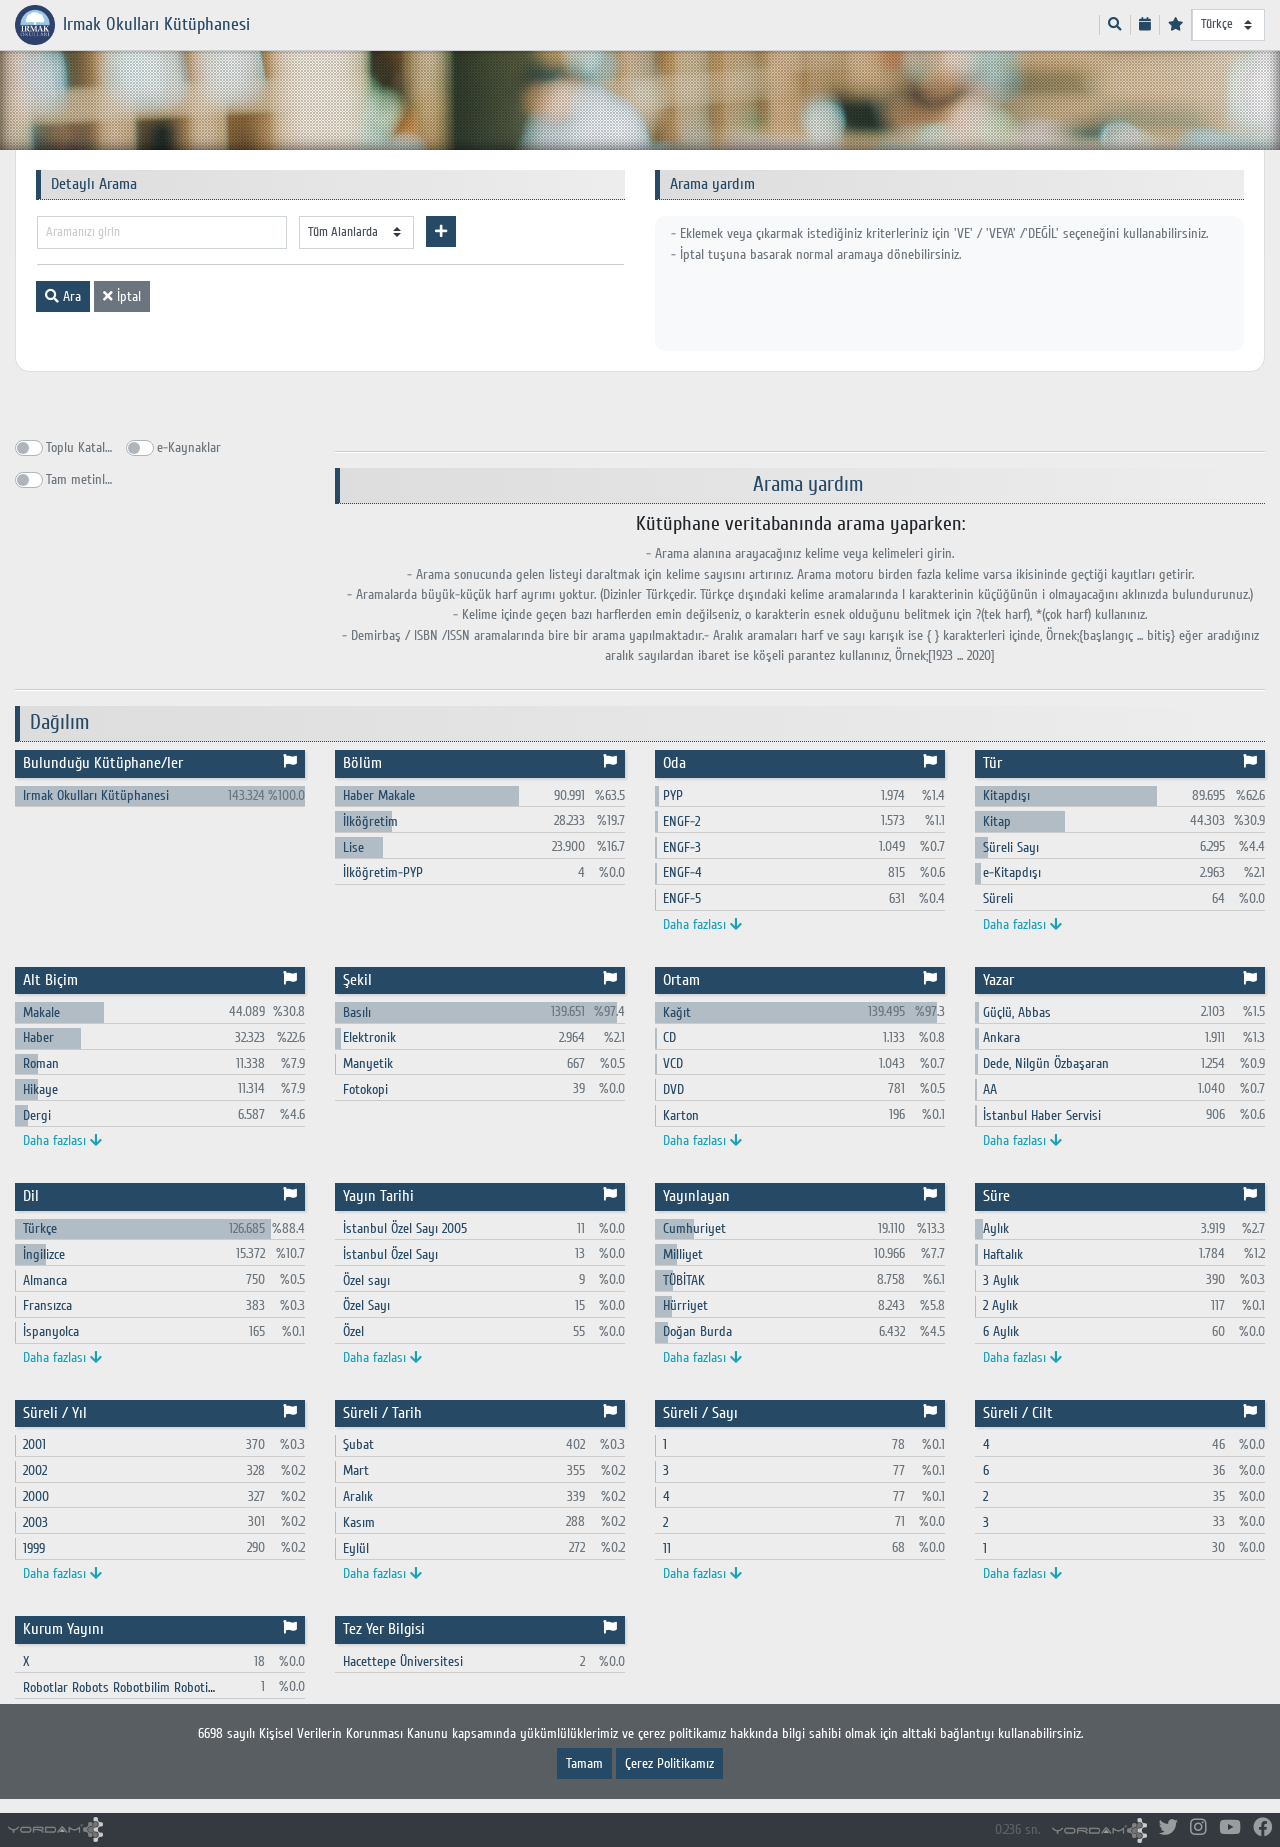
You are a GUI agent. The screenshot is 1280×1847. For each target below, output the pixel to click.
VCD (673, 1063)
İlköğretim (370, 821)
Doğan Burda (697, 1331)
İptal (122, 296)
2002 (35, 1470)
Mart (356, 1470)
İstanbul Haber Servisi (1042, 1115)
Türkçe (40, 1228)
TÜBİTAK (684, 1280)
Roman (41, 1063)
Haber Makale (379, 795)
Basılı (357, 1012)
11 (667, 1548)
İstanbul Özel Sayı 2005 (405, 1228)
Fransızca (47, 1305)
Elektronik (369, 1037)
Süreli (998, 898)
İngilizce (44, 1254)
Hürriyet (685, 1305)
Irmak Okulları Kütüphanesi (96, 795)
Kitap (997, 821)
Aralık (358, 1496)
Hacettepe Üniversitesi (403, 1661)
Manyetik (368, 1063)
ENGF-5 (682, 898)
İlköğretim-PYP (383, 872)
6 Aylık (1001, 1331)
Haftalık (1003, 1254)
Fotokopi (365, 1089)
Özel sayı (366, 1280)
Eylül (356, 1548)
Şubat (358, 1444)
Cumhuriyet (694, 1228)
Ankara (1001, 1037)
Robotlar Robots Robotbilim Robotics (121, 1687)
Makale (41, 1012)
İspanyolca (51, 1331)
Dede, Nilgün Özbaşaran (1046, 1063)
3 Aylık (1001, 1280)
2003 (35, 1522)
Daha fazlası (702, 924)
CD (669, 1037)
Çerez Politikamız (669, 1763)
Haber (38, 1037)
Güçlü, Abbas (1017, 1012)
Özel (353, 1331)
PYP (673, 795)
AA (990, 1089)
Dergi (37, 1115)
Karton (681, 1115)
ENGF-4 (682, 872)
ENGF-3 (682, 847)
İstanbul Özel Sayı (390, 1254)
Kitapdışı (1006, 795)
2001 (34, 1444)
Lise (353, 847)
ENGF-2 (681, 821)
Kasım (359, 1522)
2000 (36, 1496)
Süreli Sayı (1011, 847)
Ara (63, 296)
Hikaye (40, 1089)
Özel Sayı (366, 1305)
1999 (34, 1548)
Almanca (45, 1280)
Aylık (996, 1228)
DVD (673, 1089)
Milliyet (683, 1254)
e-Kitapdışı (1012, 872)
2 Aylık (1000, 1305)
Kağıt (677, 1012)
